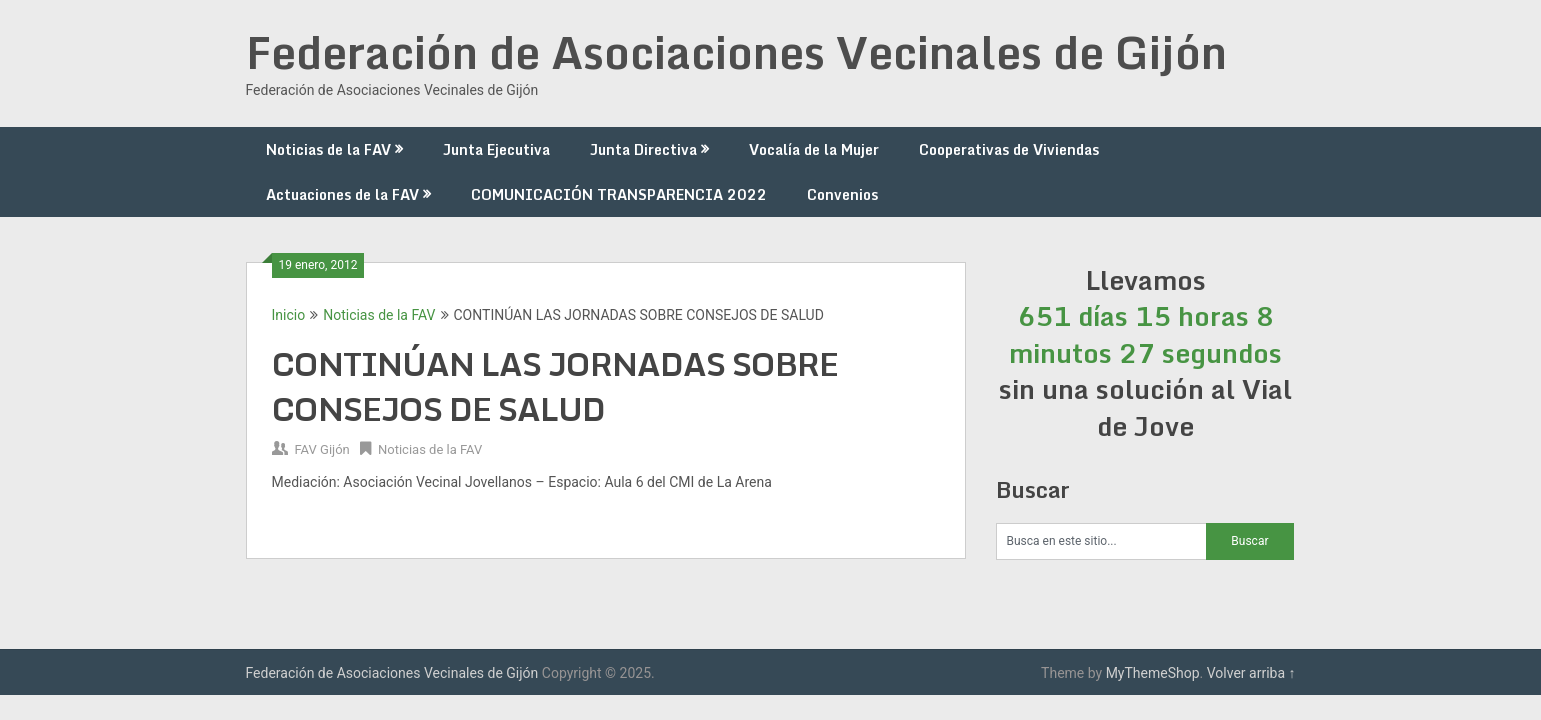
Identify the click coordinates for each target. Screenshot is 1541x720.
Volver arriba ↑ (1251, 673)
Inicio (289, 315)
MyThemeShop (1153, 673)
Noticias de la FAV (328, 149)
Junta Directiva (643, 149)
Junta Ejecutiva (496, 149)
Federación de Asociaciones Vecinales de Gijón (736, 52)
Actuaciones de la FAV (342, 194)
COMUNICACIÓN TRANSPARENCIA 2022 (619, 194)
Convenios (842, 194)
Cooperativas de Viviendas (1009, 149)
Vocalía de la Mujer (814, 149)
